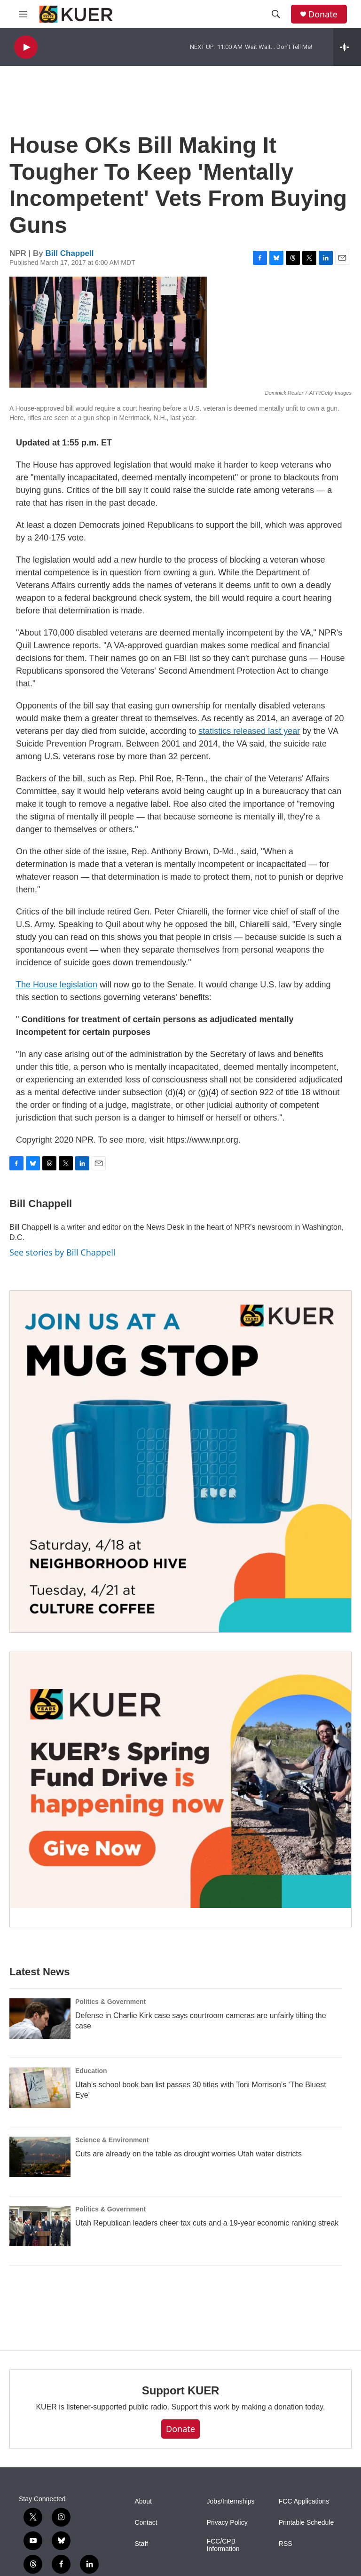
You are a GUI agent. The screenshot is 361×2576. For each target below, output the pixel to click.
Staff (141, 2543)
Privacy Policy (227, 2522)
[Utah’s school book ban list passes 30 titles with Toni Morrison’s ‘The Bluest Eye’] (40, 2087)
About (143, 2501)
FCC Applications (304, 2501)
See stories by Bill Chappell (62, 1252)
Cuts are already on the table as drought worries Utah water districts (188, 2154)
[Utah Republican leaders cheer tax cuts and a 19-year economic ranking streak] (40, 2226)
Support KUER (180, 2390)
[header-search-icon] (276, 14)
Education (91, 2071)
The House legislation (56, 984)
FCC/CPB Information (223, 2545)
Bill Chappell (70, 253)
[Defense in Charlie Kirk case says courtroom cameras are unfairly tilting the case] (40, 2018)
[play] (25, 47)
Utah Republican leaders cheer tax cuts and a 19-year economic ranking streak (206, 2223)
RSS (285, 2543)
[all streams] (347, 47)
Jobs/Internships (231, 2501)
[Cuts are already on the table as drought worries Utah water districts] (40, 2157)
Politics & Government (110, 2001)
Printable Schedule (306, 2522)
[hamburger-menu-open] (23, 14)
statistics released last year (249, 731)
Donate (322, 14)
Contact (145, 2522)
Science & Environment (112, 2140)
